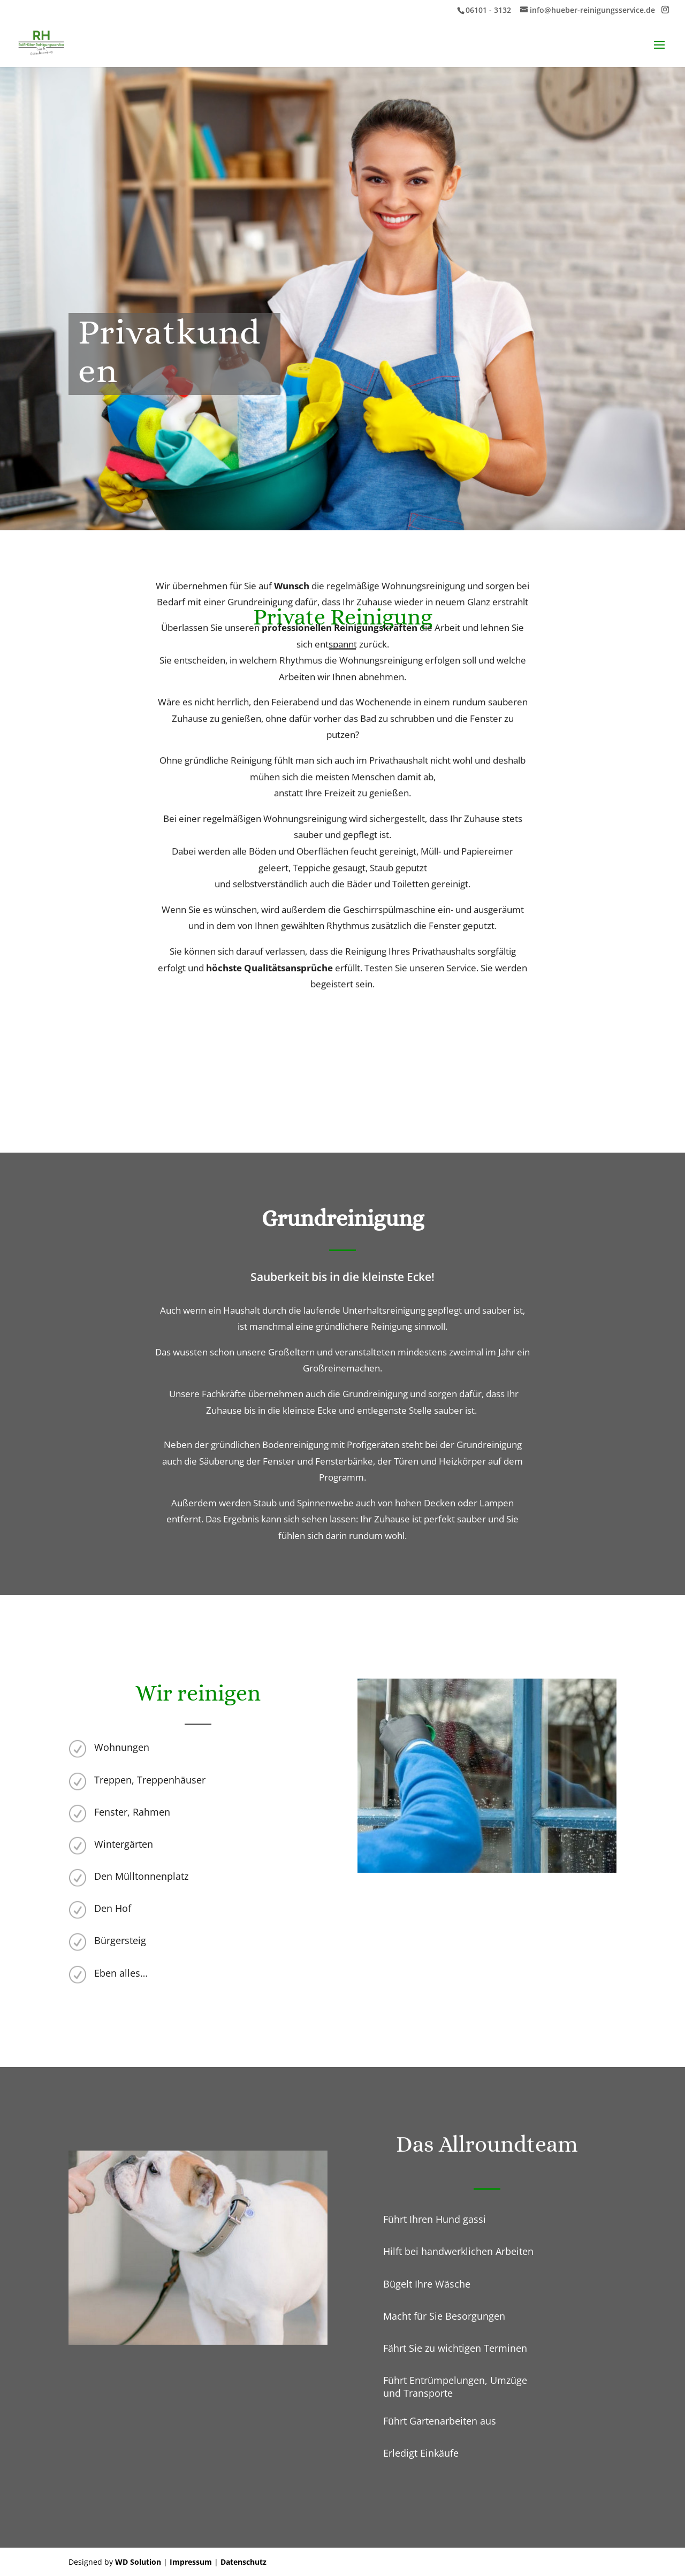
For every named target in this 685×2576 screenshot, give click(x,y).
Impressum (191, 2562)
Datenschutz (243, 2562)
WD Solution (138, 2562)
